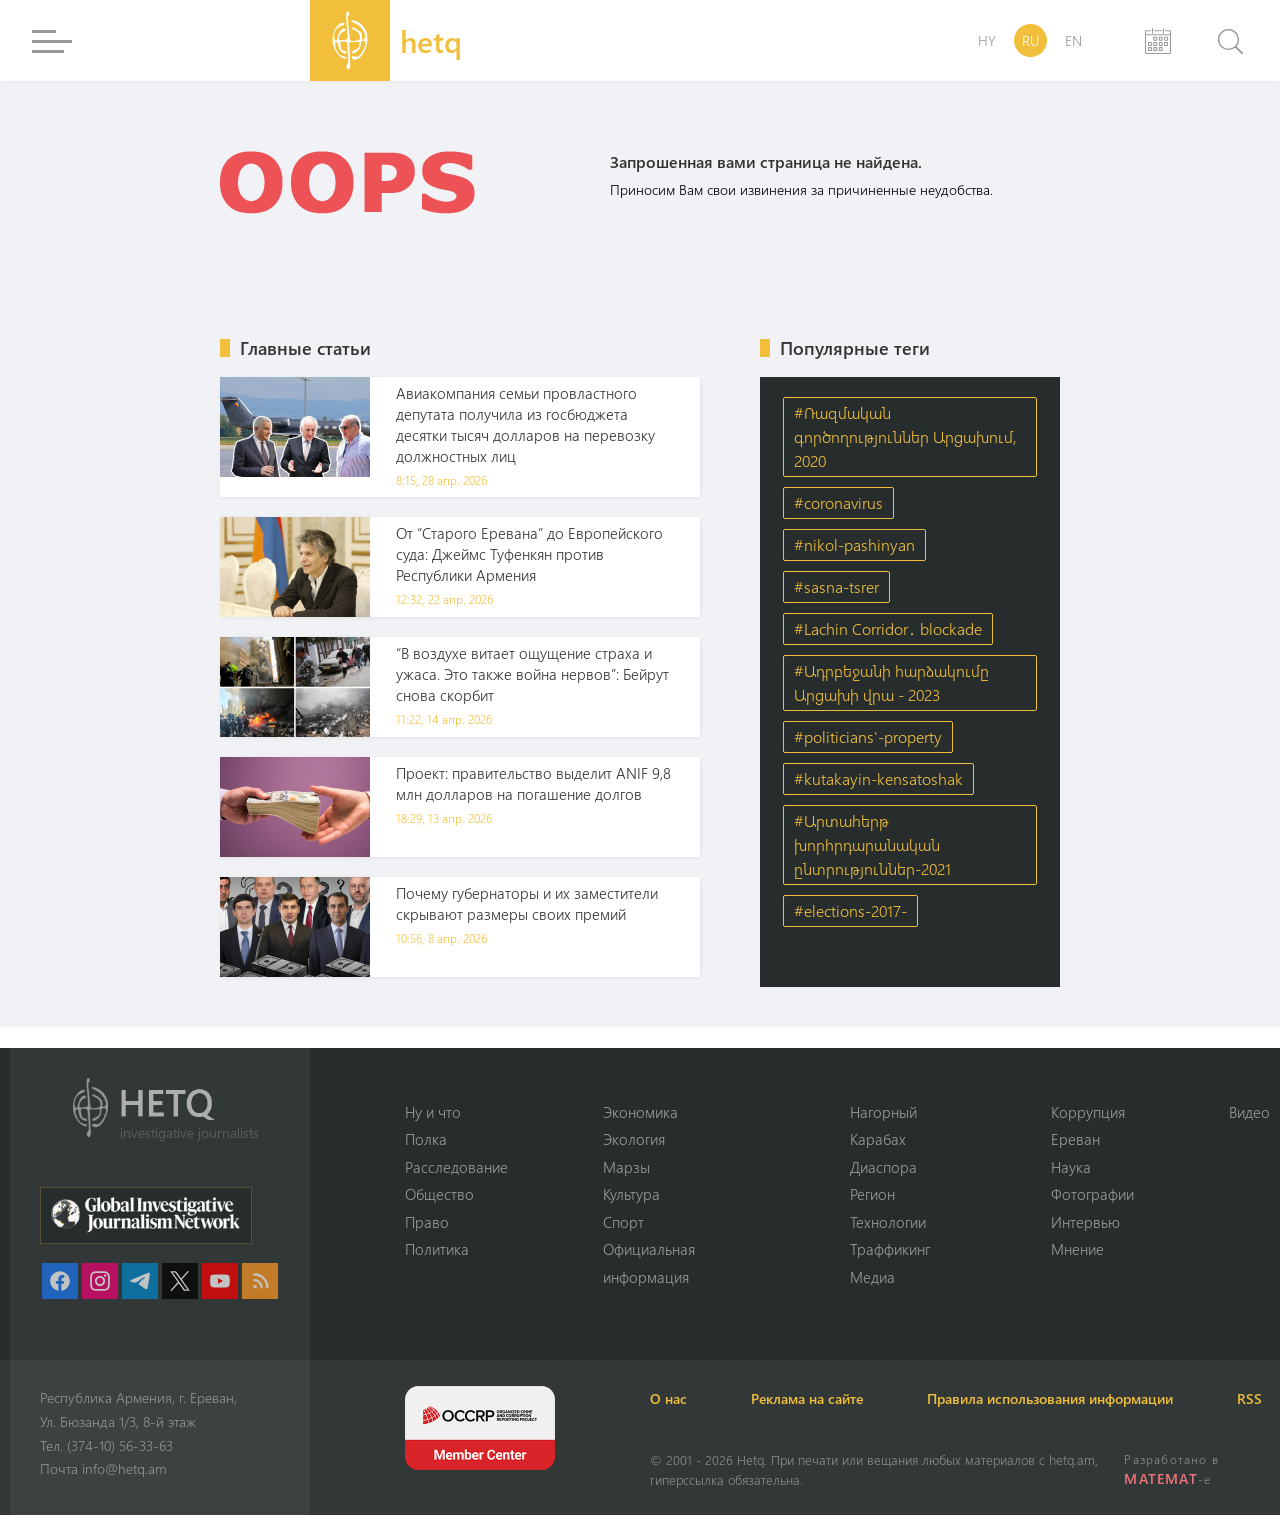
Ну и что (433, 1112)
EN (1073, 40)
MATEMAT (1160, 1478)
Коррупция (1088, 1112)
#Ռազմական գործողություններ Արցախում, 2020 (905, 436)
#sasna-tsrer (836, 586)
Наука (1071, 1167)
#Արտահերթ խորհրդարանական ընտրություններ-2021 (872, 844)
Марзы (626, 1167)
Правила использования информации (1050, 1398)
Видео (1249, 1112)
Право (427, 1222)
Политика (437, 1249)
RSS (1249, 1398)
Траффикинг (890, 1249)
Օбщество (439, 1194)
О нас (668, 1398)
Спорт (623, 1222)
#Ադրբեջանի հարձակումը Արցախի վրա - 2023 (891, 682)
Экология (634, 1139)
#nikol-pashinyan (854, 544)
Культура (631, 1194)
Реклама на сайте (807, 1398)
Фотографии (1092, 1194)
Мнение (1077, 1249)
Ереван (1075, 1139)
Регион (872, 1194)
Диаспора (883, 1167)
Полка (426, 1139)
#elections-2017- (850, 910)
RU (1030, 40)
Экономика (640, 1112)
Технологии (888, 1222)
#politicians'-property (868, 736)
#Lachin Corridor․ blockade (888, 628)
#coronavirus (838, 502)
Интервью (1085, 1222)
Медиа (872, 1277)
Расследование (456, 1167)
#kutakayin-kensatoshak (878, 778)
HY (987, 40)
